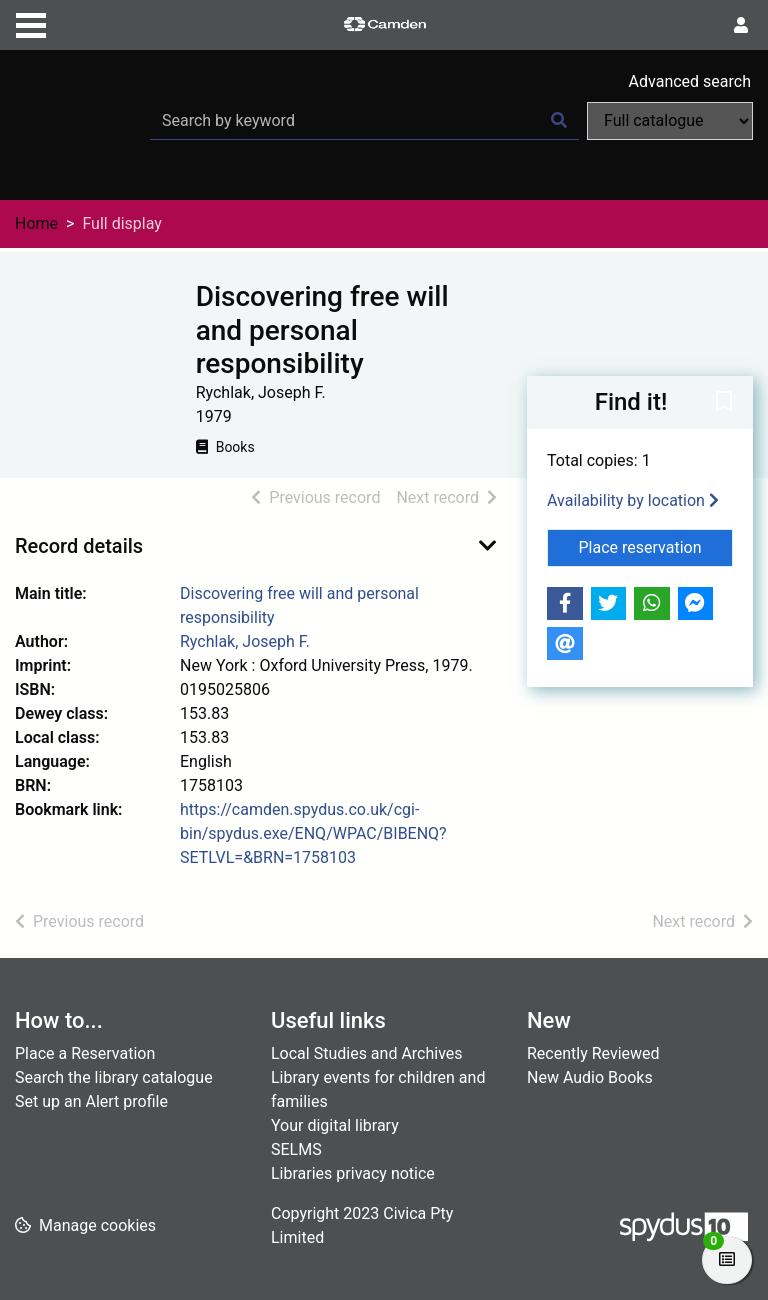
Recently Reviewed (593, 1053)
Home (36, 223)
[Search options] (670, 121)
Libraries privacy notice (353, 1173)
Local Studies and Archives (367, 1053)
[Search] (559, 121)
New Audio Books (590, 1077)
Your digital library (335, 1125)
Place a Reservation (85, 1053)
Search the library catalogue (114, 1077)
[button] (724, 403)
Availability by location (633, 500)
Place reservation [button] (656, 546)
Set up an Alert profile (91, 1101)
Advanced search (690, 81)
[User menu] (741, 26)
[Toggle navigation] (31, 23)
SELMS (296, 1149)
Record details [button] (79, 546)
